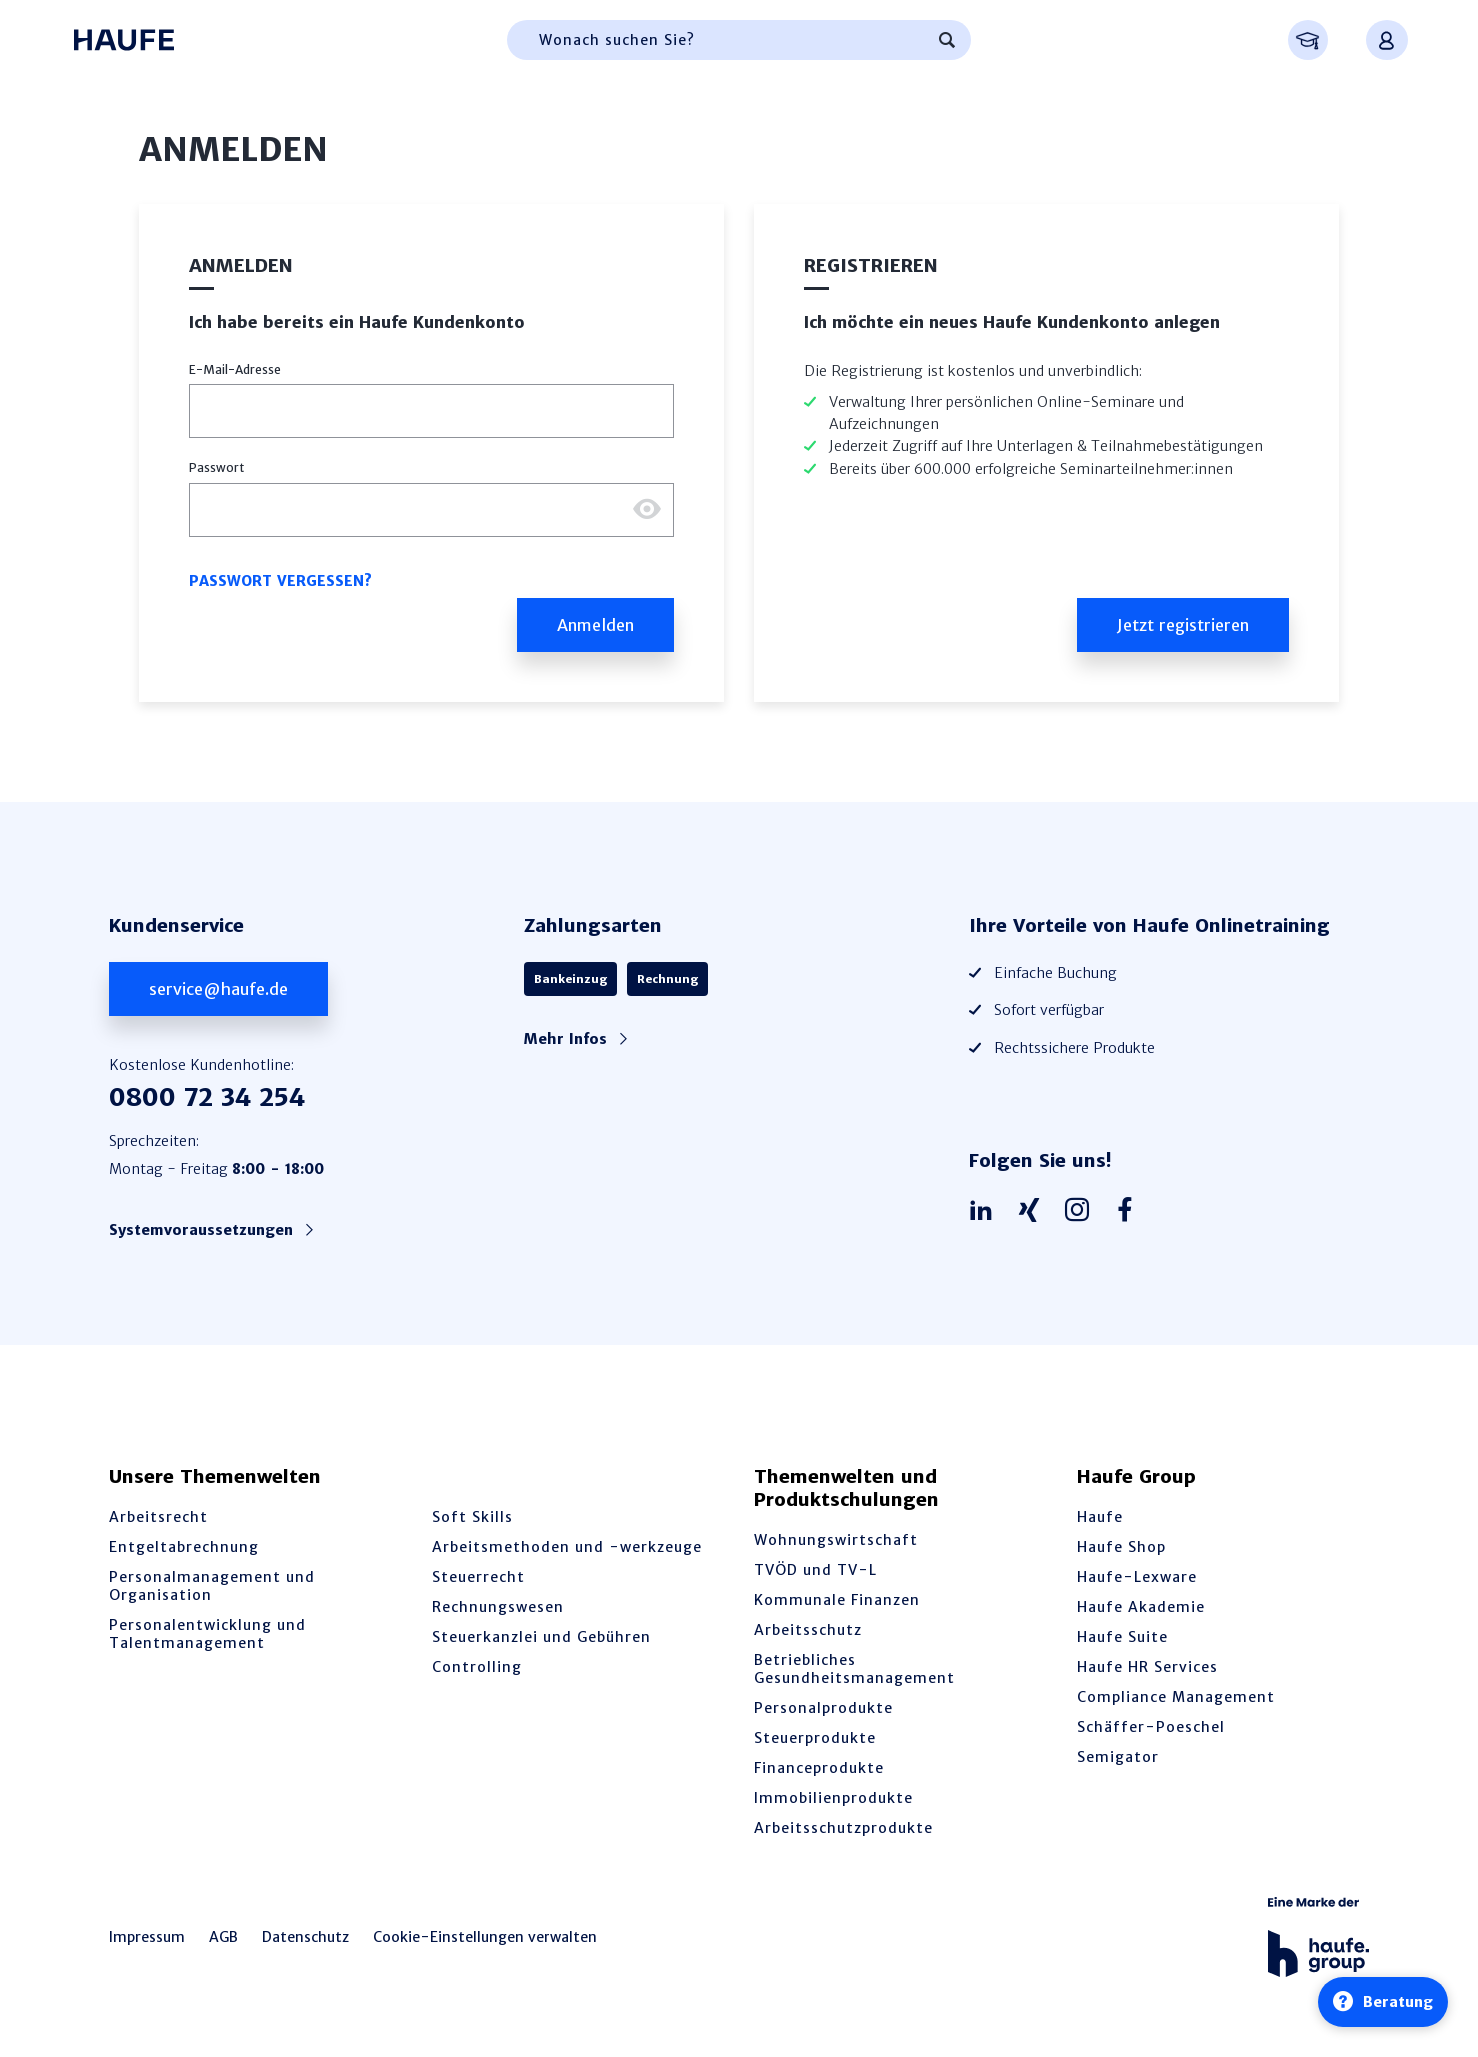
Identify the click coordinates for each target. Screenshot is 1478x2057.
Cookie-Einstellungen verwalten (485, 1937)
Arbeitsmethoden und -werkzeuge (567, 1547)
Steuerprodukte (815, 1738)
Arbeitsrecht (158, 1517)
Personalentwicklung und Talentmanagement (207, 1634)
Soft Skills (472, 1517)
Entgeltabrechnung (184, 1547)
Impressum (147, 1937)
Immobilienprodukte (833, 1798)
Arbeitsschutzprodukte (843, 1828)
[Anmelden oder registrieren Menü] (1387, 40)
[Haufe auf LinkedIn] (986, 1211)
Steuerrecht (478, 1577)
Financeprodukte (819, 1768)
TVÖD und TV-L (815, 1570)
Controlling (477, 1667)
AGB (223, 1937)
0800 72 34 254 (207, 1097)
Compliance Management (1176, 1697)
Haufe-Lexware (1137, 1577)
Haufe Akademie (1141, 1607)
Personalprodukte (823, 1708)
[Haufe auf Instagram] (1082, 1211)
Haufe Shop (1121, 1547)
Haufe (1100, 1517)
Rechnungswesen (498, 1607)
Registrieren (871, 265)
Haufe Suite (1122, 1637)
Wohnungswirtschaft (836, 1540)
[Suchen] (947, 40)
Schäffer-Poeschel (1151, 1727)
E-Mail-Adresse (235, 369)
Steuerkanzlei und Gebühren (541, 1637)
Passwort (216, 467)
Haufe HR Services (1147, 1667)
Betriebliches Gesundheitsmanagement (854, 1669)
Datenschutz (305, 1937)
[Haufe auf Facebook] (1130, 1211)
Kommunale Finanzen (837, 1600)
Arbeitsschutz (808, 1630)
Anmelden (241, 265)
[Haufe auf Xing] (1034, 1211)
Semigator (1118, 1757)
